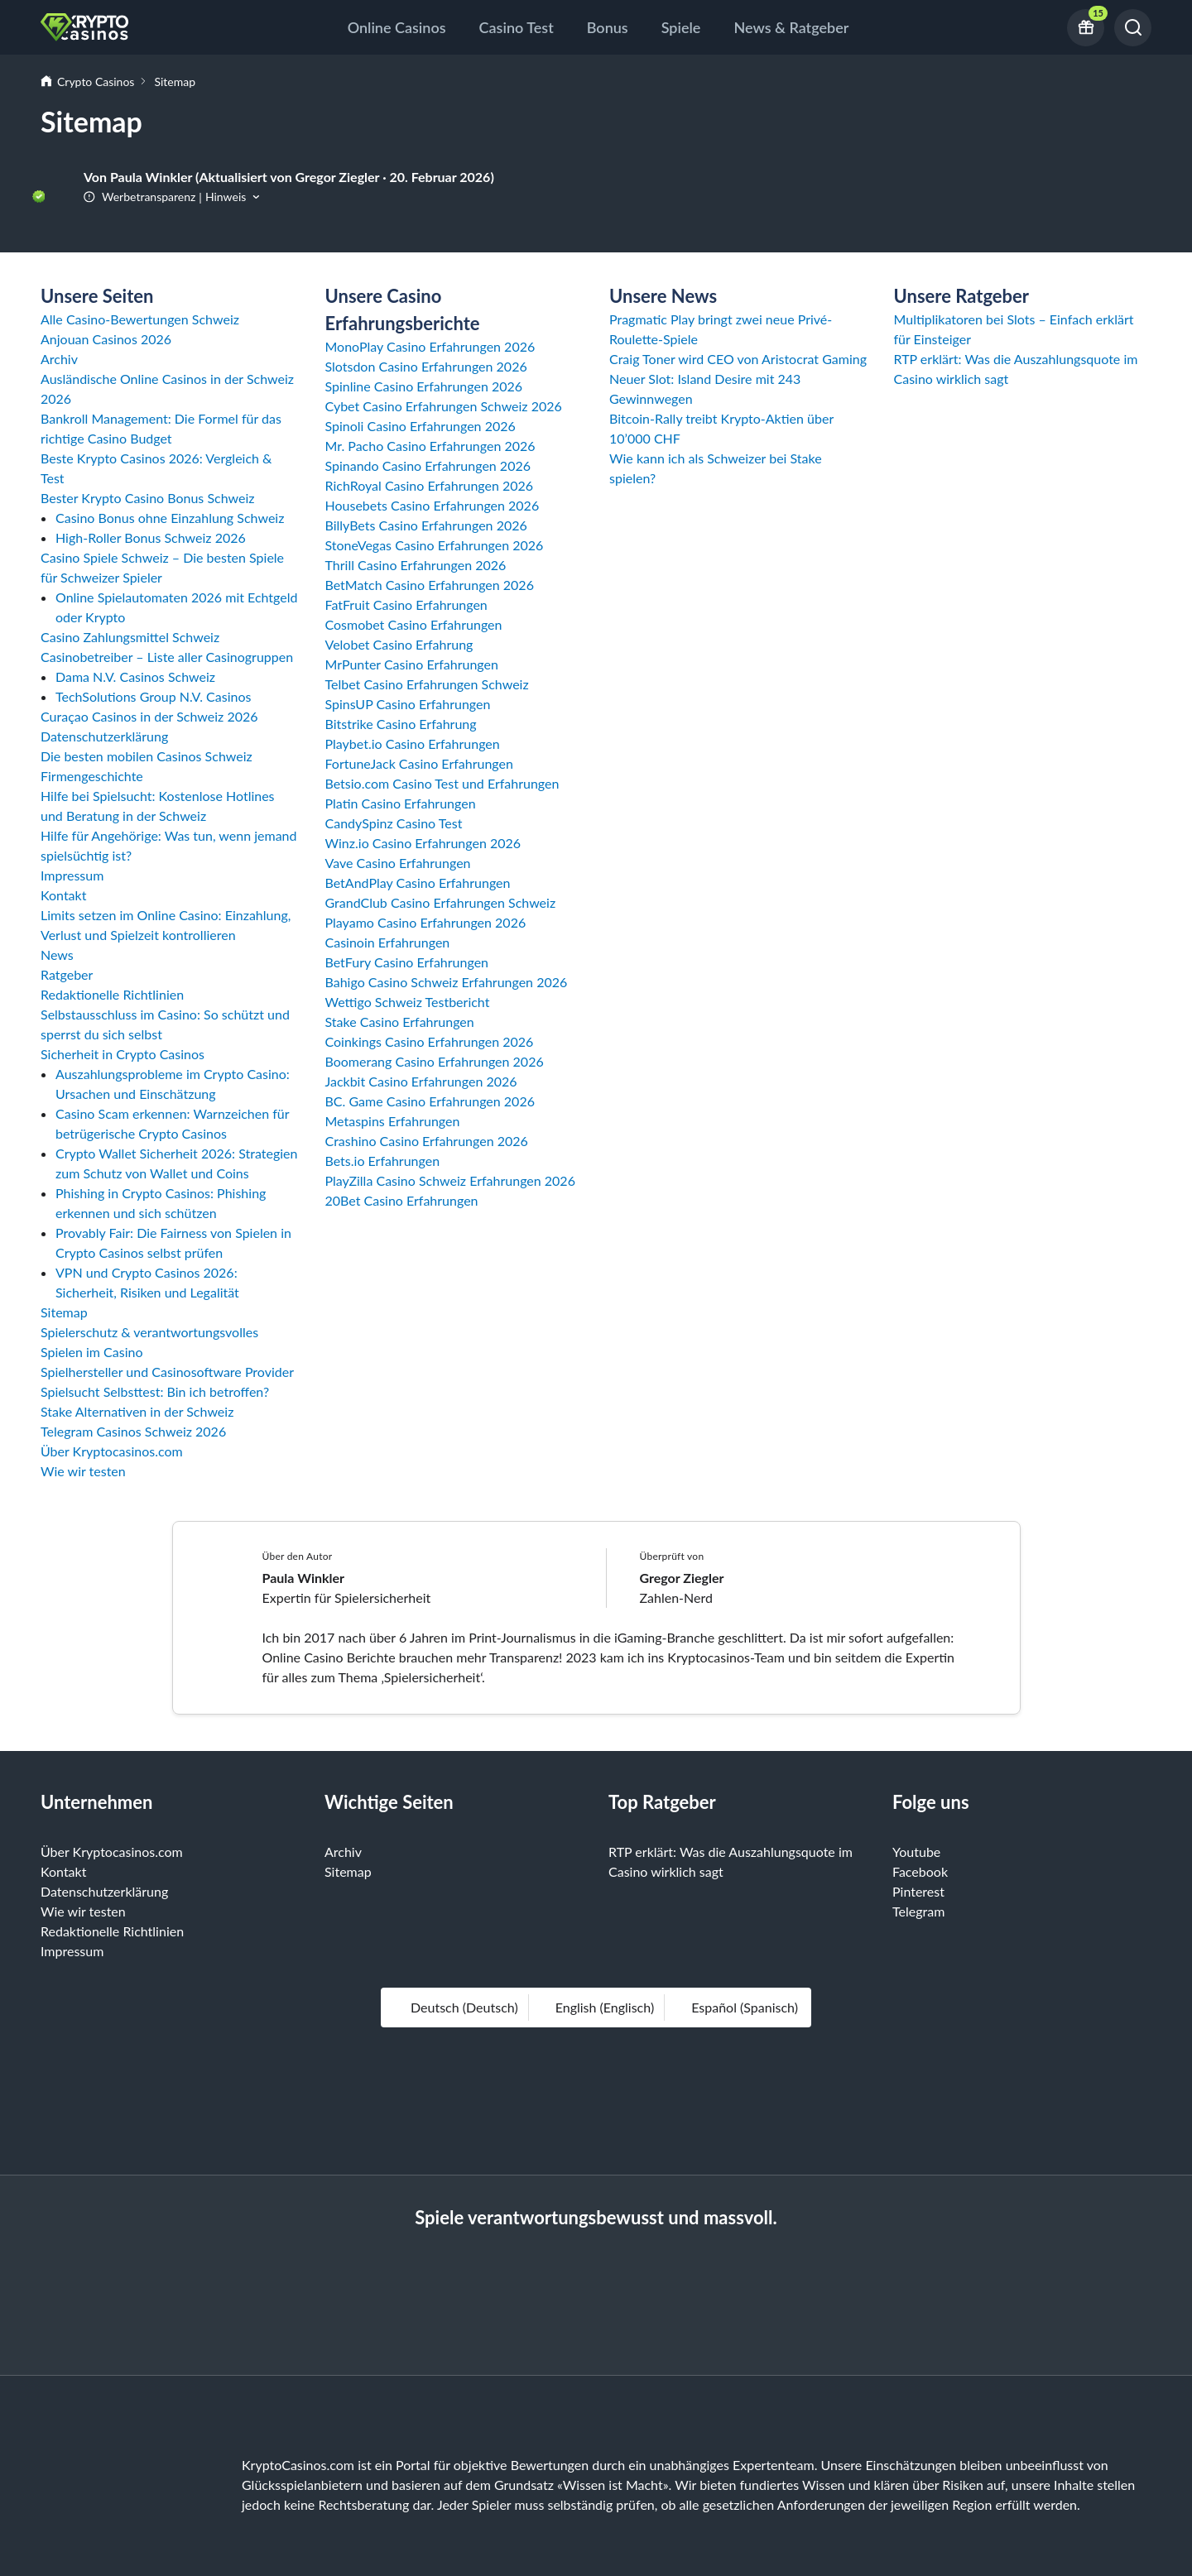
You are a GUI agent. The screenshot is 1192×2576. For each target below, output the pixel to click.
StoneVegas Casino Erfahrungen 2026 (434, 545)
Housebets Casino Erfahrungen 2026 (432, 505)
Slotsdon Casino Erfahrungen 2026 (426, 366)
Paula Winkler (303, 1577)
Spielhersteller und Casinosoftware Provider (167, 1371)
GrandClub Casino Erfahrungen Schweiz (440, 902)
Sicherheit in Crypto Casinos (122, 1054)
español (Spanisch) (736, 2007)
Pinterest (918, 1891)
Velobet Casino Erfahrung (399, 644)
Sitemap (64, 1312)
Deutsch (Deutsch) (456, 2007)
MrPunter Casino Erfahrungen (411, 664)
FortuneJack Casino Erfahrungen (419, 763)
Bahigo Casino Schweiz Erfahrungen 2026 (446, 982)
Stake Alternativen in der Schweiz (137, 1411)
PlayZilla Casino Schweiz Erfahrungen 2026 (450, 1180)
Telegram (918, 1911)
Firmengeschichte (92, 776)
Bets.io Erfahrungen (382, 1160)
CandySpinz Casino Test (394, 823)
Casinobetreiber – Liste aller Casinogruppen (167, 656)
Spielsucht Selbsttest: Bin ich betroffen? (155, 1391)
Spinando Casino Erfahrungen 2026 (428, 465)
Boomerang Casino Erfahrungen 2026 (434, 1061)
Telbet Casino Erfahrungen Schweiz (427, 684)
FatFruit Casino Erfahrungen (406, 604)
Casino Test (516, 27)
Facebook (920, 1871)
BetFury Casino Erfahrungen (407, 962)
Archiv (59, 359)
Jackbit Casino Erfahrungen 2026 (421, 1081)
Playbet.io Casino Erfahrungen (412, 743)
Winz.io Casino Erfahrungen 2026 (423, 843)
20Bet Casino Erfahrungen (401, 1200)
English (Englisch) (596, 2007)
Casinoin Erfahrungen (387, 942)
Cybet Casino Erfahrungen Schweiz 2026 (443, 406)
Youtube (916, 1851)
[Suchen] (1132, 27)
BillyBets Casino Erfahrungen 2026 (426, 525)
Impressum (72, 875)
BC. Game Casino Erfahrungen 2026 (430, 1101)
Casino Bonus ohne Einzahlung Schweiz (169, 517)
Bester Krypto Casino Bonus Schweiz (148, 498)
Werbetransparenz (139, 197)
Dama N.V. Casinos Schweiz (135, 676)
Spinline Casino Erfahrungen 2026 (424, 386)
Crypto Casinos (95, 81)
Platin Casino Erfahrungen (400, 803)
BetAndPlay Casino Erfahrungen (418, 882)
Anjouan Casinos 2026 (106, 339)
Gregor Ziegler (682, 1577)
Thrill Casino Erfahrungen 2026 (416, 565)
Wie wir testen (83, 1471)
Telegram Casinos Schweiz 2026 (133, 1431)
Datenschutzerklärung (104, 736)
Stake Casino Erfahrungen (399, 1021)
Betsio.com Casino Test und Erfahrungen (442, 783)
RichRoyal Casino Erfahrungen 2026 (429, 485)
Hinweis (225, 197)
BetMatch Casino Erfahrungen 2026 (429, 584)
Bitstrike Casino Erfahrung (401, 724)
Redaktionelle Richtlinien (112, 994)
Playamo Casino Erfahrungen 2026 (425, 922)
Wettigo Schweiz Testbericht (407, 1002)
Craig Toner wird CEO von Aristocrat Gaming (738, 359)
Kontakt (63, 895)
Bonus (607, 27)
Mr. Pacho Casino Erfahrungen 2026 (430, 445)
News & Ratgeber (790, 27)
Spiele (681, 27)
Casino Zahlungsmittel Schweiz (130, 637)
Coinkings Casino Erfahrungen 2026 (429, 1041)
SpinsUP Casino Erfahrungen (408, 704)
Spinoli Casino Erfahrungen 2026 (420, 426)
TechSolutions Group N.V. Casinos (153, 696)
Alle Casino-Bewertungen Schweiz (140, 319)
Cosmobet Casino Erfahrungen (413, 624)
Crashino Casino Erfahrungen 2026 (426, 1141)
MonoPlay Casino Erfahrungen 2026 (430, 346)
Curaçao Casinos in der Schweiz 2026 (149, 716)
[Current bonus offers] (1085, 27)
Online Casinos (397, 27)
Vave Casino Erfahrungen (398, 863)
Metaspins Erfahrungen (392, 1121)
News (57, 954)
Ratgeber (67, 974)
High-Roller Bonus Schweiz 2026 (150, 537)
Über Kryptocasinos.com (112, 1451)
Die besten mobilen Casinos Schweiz (146, 756)
